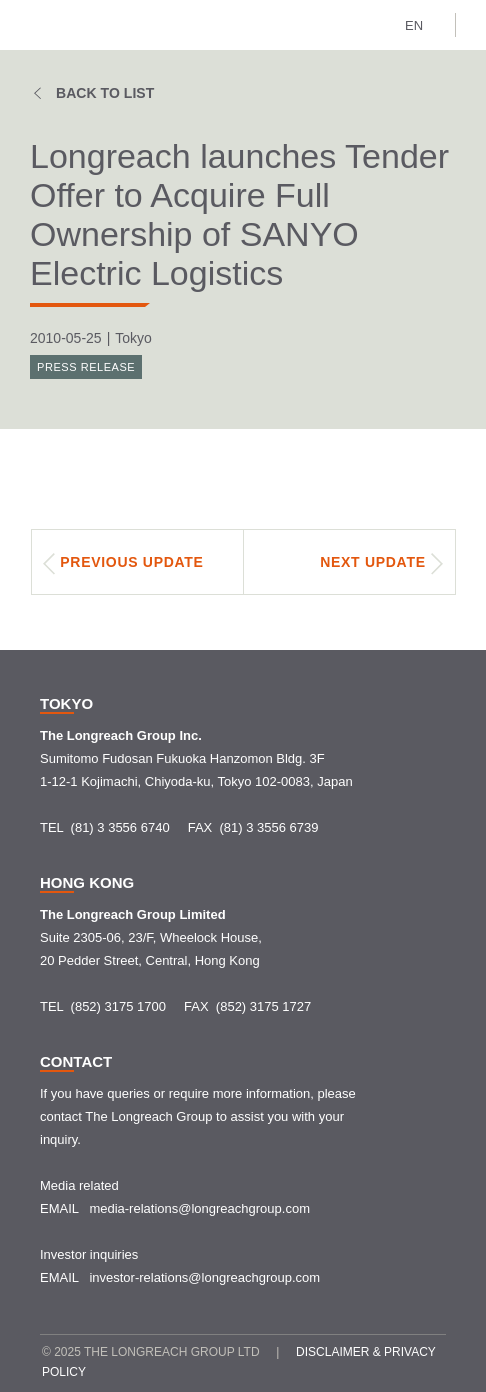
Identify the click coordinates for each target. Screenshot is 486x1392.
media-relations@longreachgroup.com (199, 1208)
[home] (61, 25)
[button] (422, 23)
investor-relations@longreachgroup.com (204, 1277)
